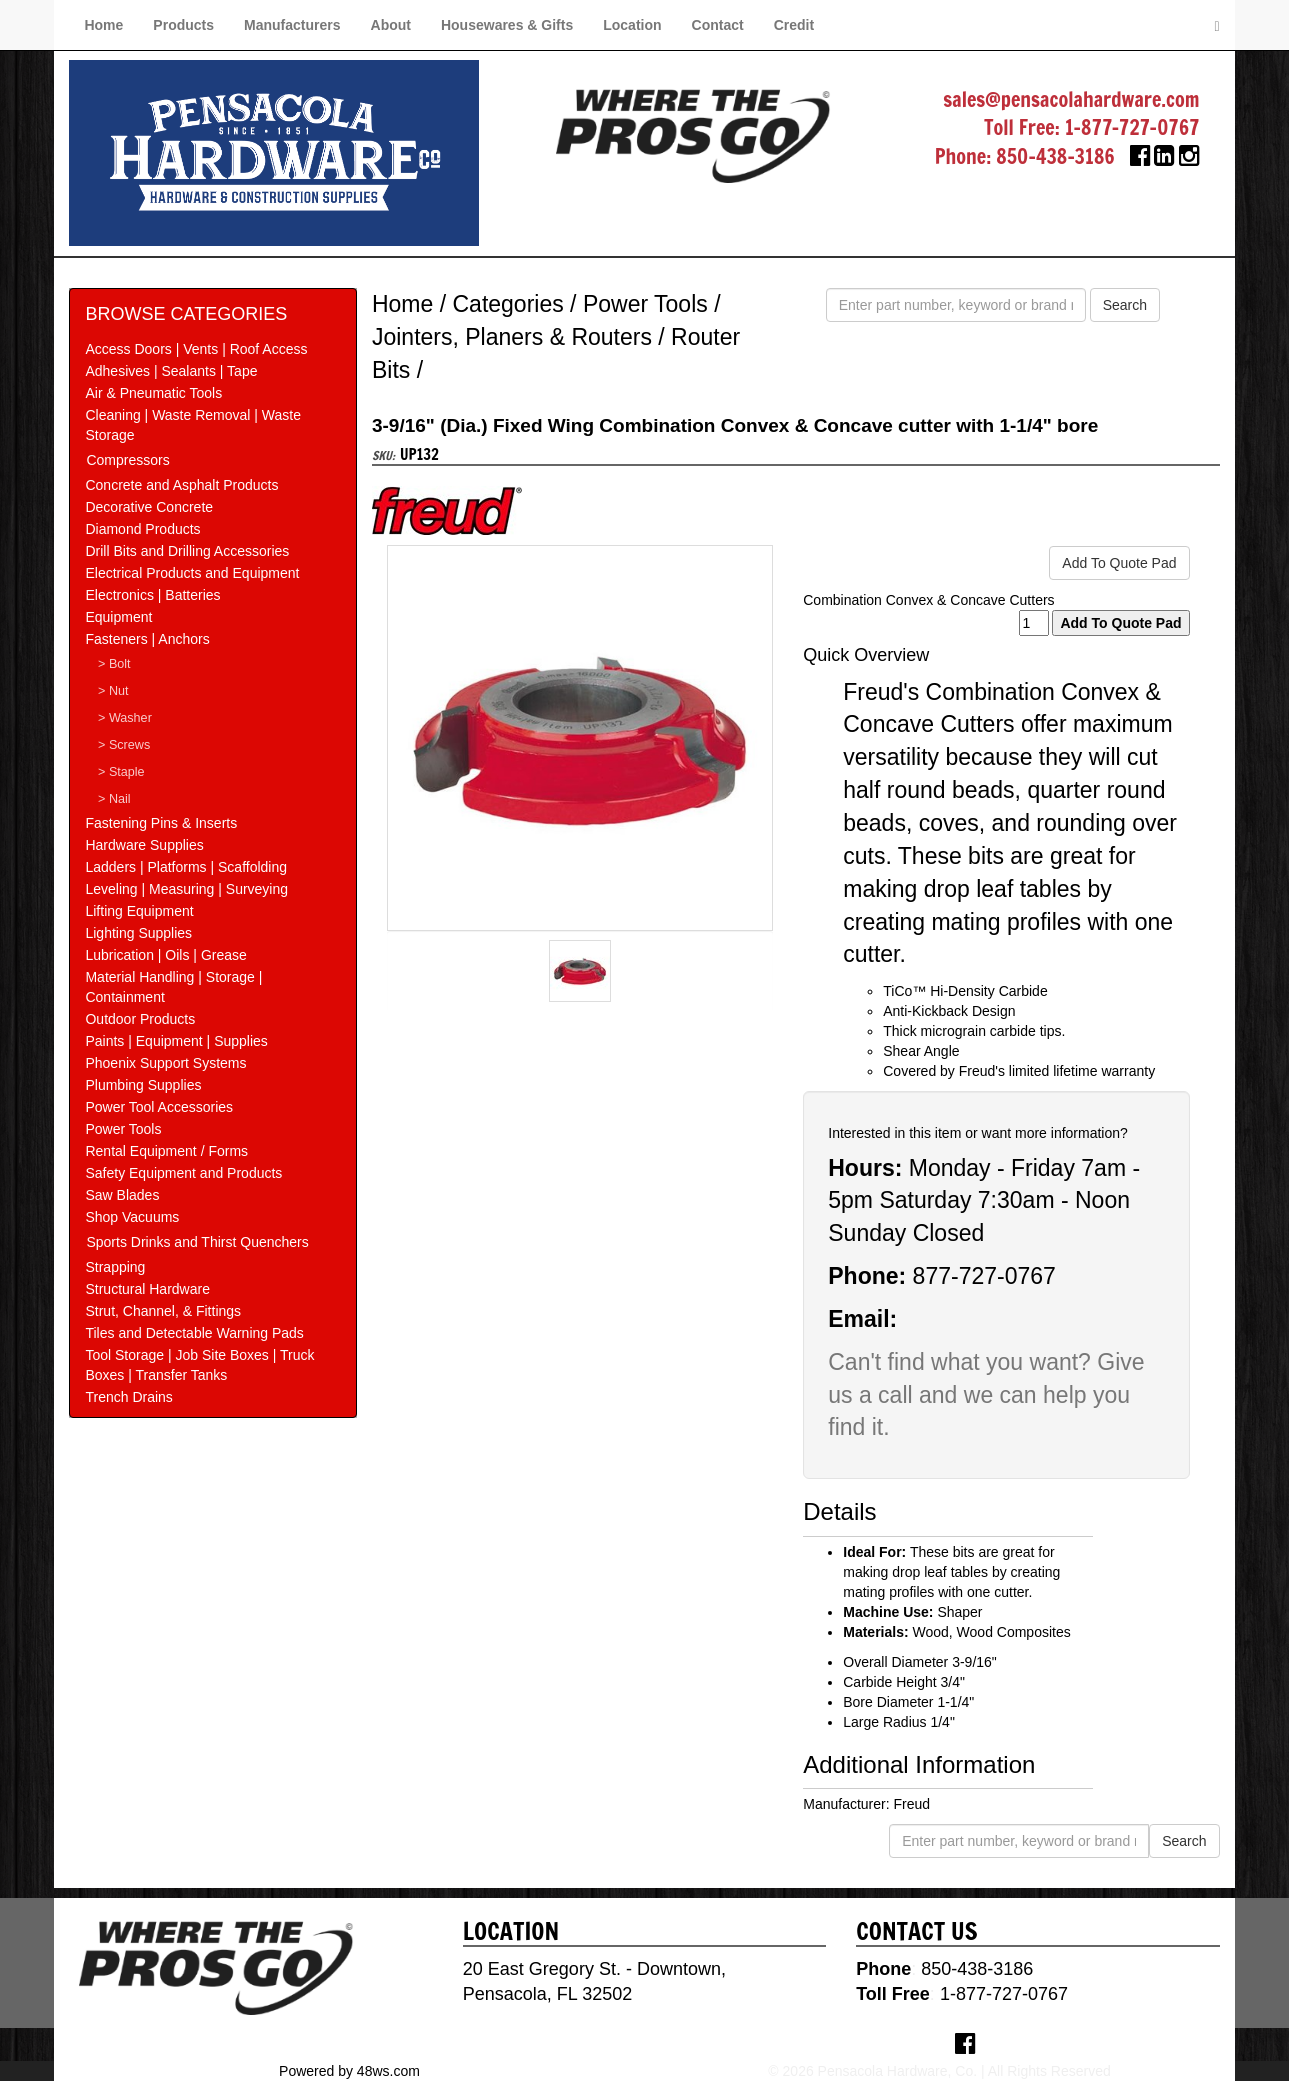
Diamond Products (142, 529)
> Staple (121, 772)
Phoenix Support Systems (165, 1063)
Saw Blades (122, 1195)
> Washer (125, 718)
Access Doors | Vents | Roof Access (196, 349)
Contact (718, 25)
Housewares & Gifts (507, 25)
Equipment (118, 617)
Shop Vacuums (132, 1217)
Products (183, 25)
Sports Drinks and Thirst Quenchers (197, 1242)
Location (632, 25)
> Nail (114, 799)
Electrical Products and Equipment (192, 573)
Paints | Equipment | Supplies (176, 1041)
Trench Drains (128, 1397)
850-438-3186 (1055, 156)
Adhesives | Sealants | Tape (171, 371)
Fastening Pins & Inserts (161, 823)
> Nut (113, 691)
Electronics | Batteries (152, 595)
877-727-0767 (984, 1276)
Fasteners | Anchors (147, 639)
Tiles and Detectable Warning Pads (194, 1333)
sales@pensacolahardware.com (1071, 99)
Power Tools (123, 1129)
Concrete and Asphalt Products (181, 485)
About (391, 25)
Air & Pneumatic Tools (153, 393)
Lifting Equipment (139, 911)
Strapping (115, 1267)
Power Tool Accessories (159, 1107)
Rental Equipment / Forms (166, 1151)
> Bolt (114, 664)
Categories (508, 304)
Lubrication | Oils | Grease (165, 955)
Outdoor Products (140, 1019)
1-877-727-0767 (1132, 127)
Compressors (127, 460)
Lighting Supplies (138, 933)
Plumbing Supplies (143, 1085)
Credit (794, 25)
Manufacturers (292, 25)
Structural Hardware (147, 1289)
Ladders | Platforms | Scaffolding (186, 867)
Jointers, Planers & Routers (512, 337)
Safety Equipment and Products (183, 1173)
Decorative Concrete (149, 507)
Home (103, 25)
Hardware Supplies (144, 845)
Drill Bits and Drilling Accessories (187, 551)
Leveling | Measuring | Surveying (186, 889)
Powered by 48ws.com (349, 2071)
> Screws (124, 745)
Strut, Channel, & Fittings (163, 1311)
